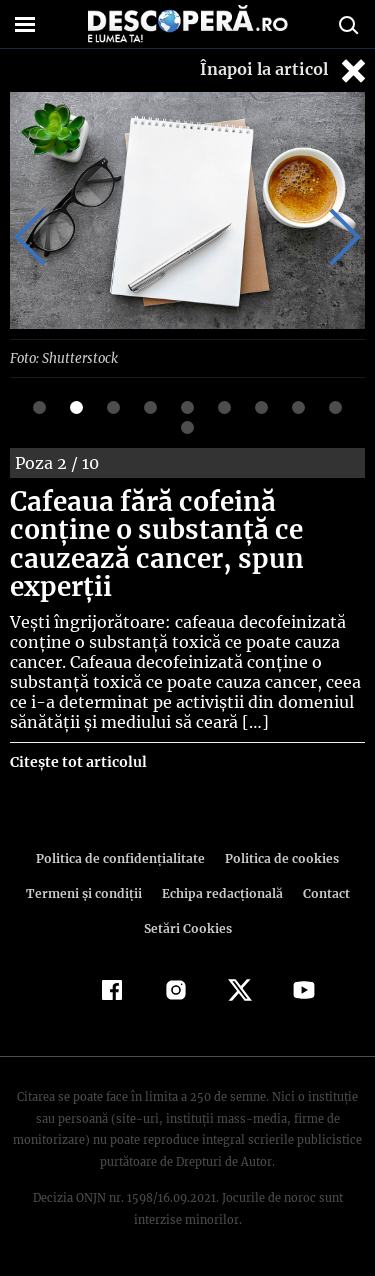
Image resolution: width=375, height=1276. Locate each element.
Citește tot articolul (77, 761)
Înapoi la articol (285, 70)
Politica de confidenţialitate (124, 857)
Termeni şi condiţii (86, 892)
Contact (323, 892)
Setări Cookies (188, 927)
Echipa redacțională (221, 892)
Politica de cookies (279, 857)
